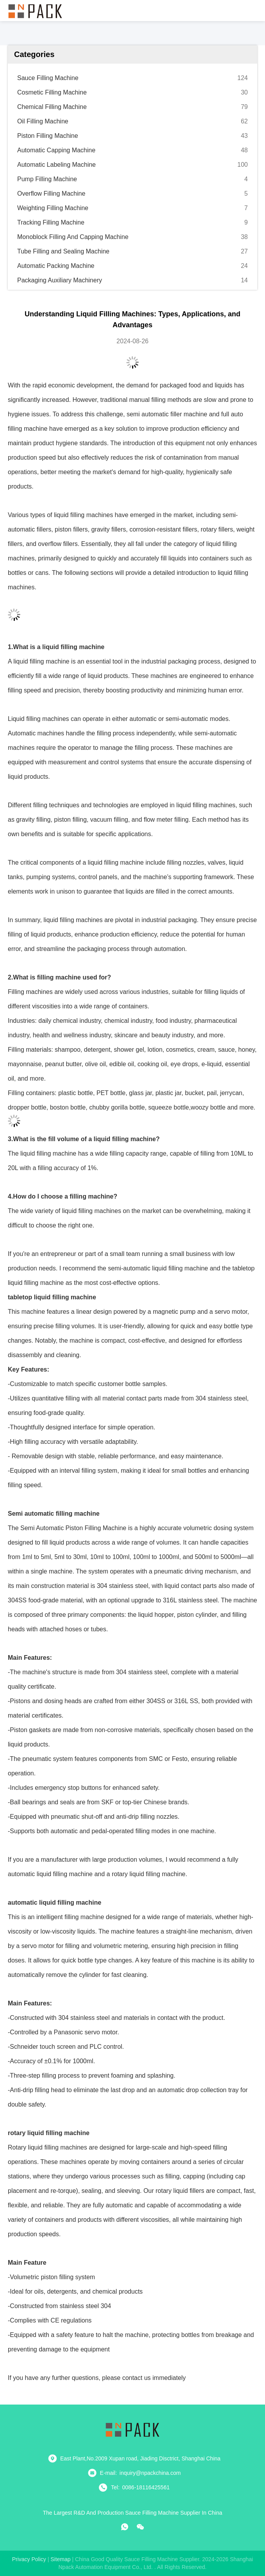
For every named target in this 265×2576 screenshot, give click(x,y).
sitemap (60, 2559)
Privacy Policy (29, 2559)
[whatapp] (124, 2526)
